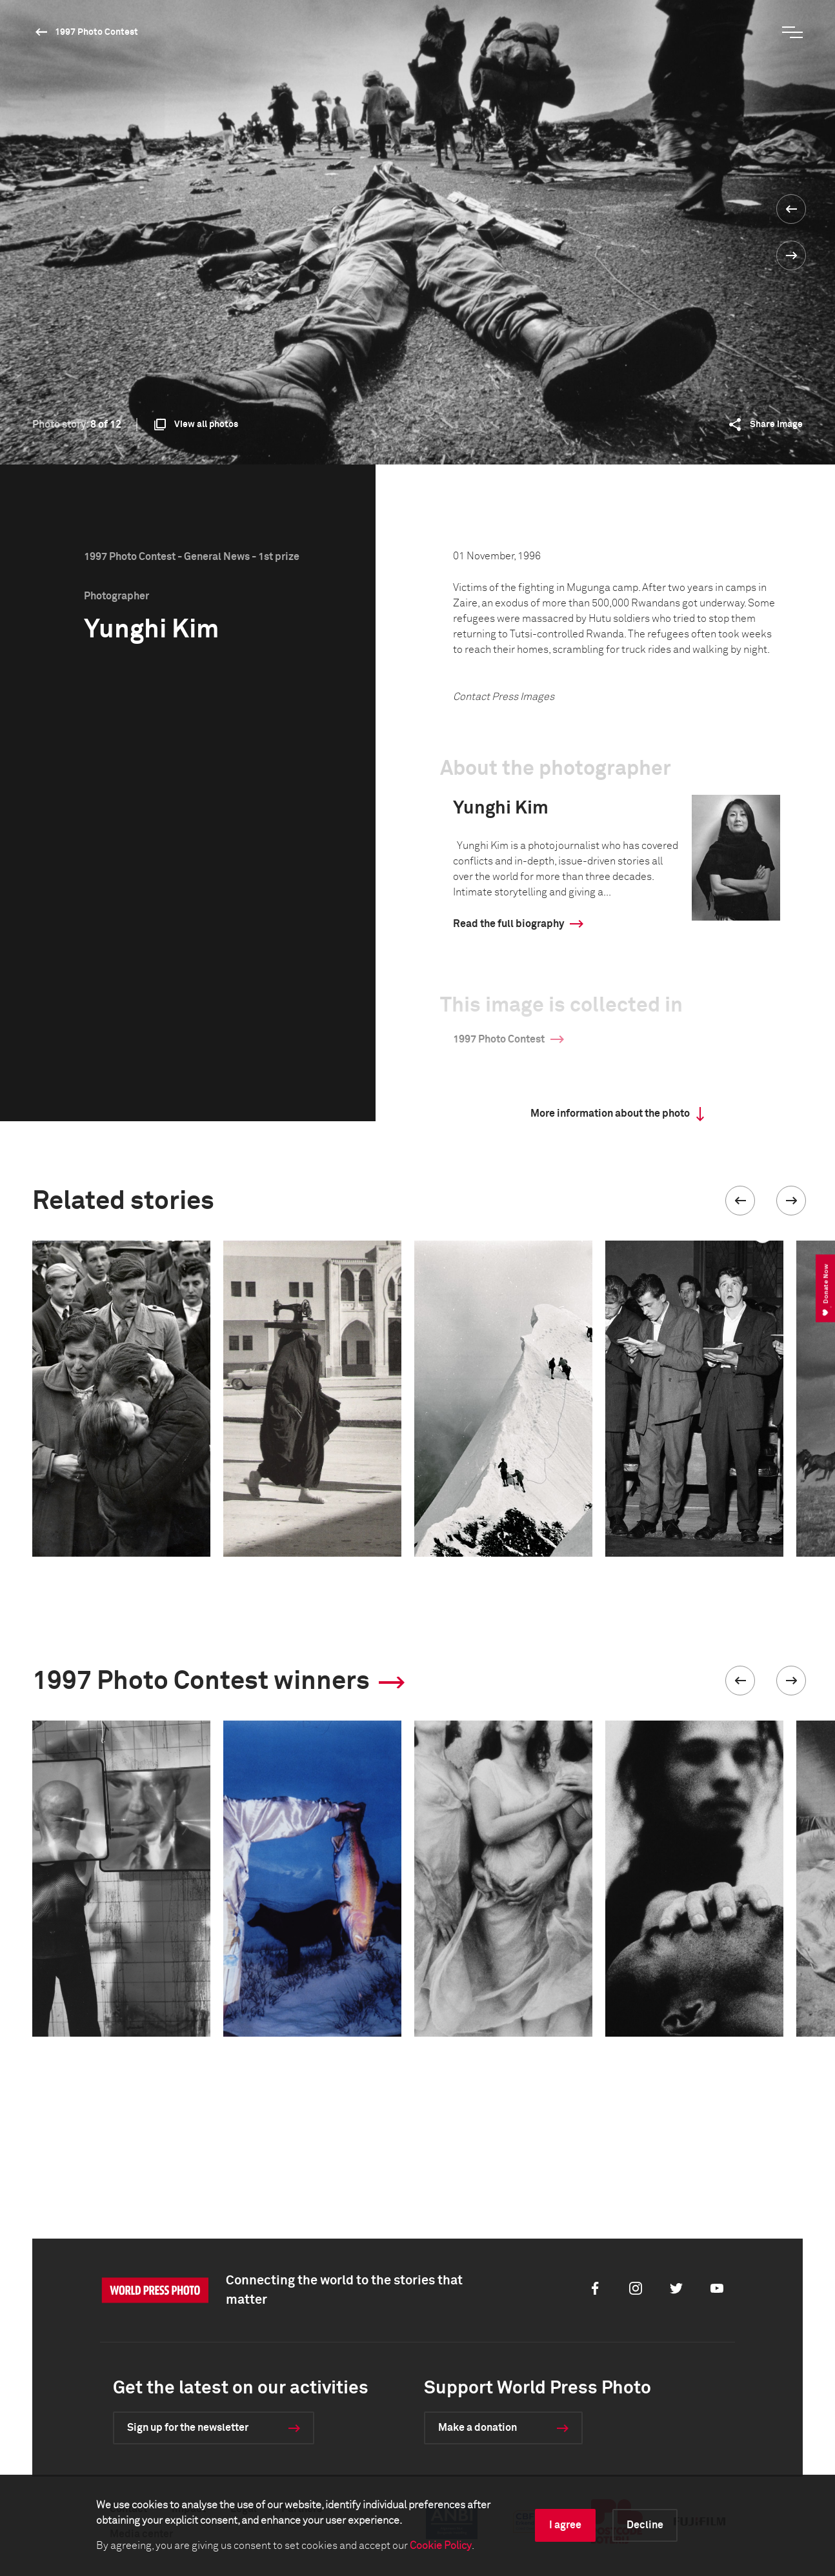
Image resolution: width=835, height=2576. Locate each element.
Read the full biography (508, 924)
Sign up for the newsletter (187, 2427)
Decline (645, 2525)
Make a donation (477, 2427)
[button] (740, 1200)
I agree (565, 2525)
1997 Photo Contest (96, 32)
